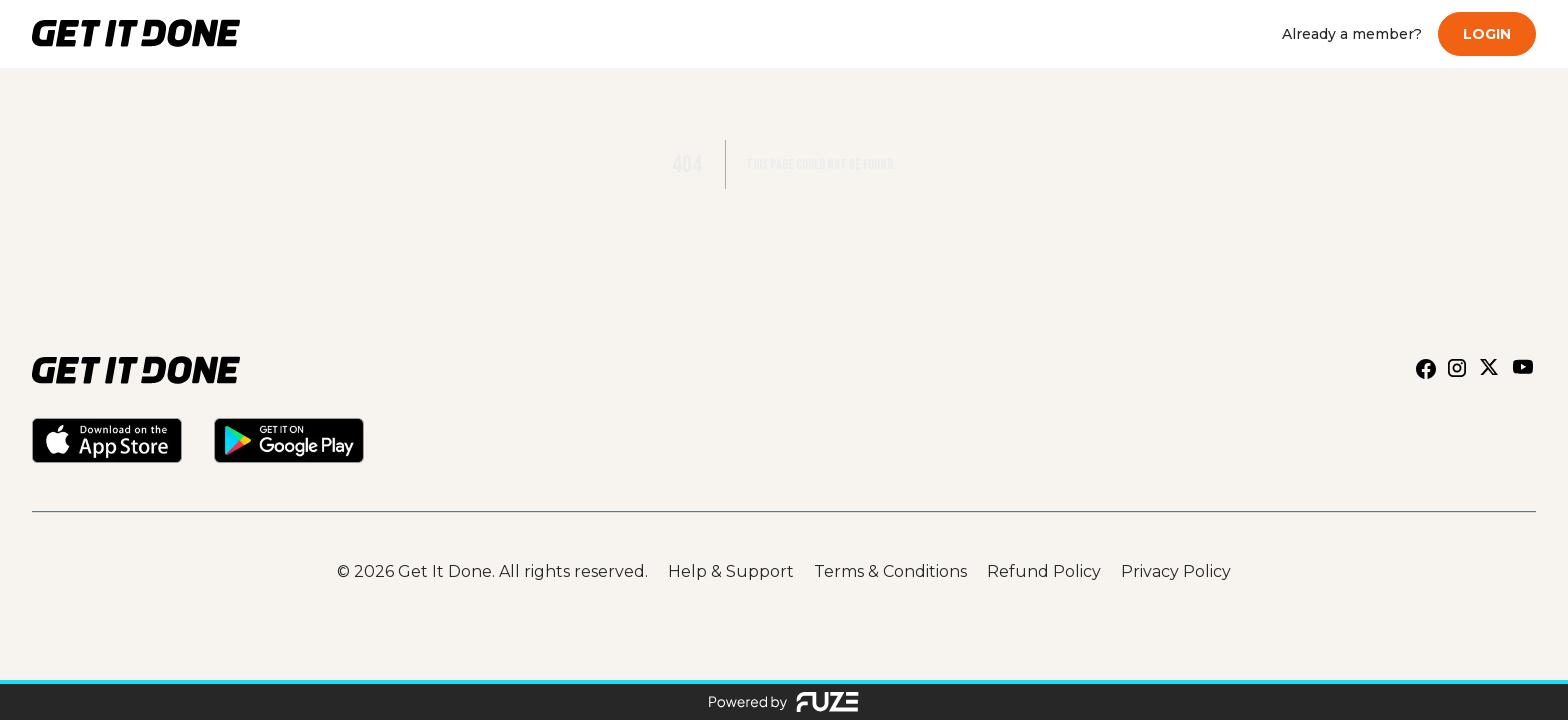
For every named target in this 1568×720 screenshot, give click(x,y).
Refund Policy (1044, 571)
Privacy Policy (1176, 571)
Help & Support (731, 571)
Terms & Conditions (890, 571)
